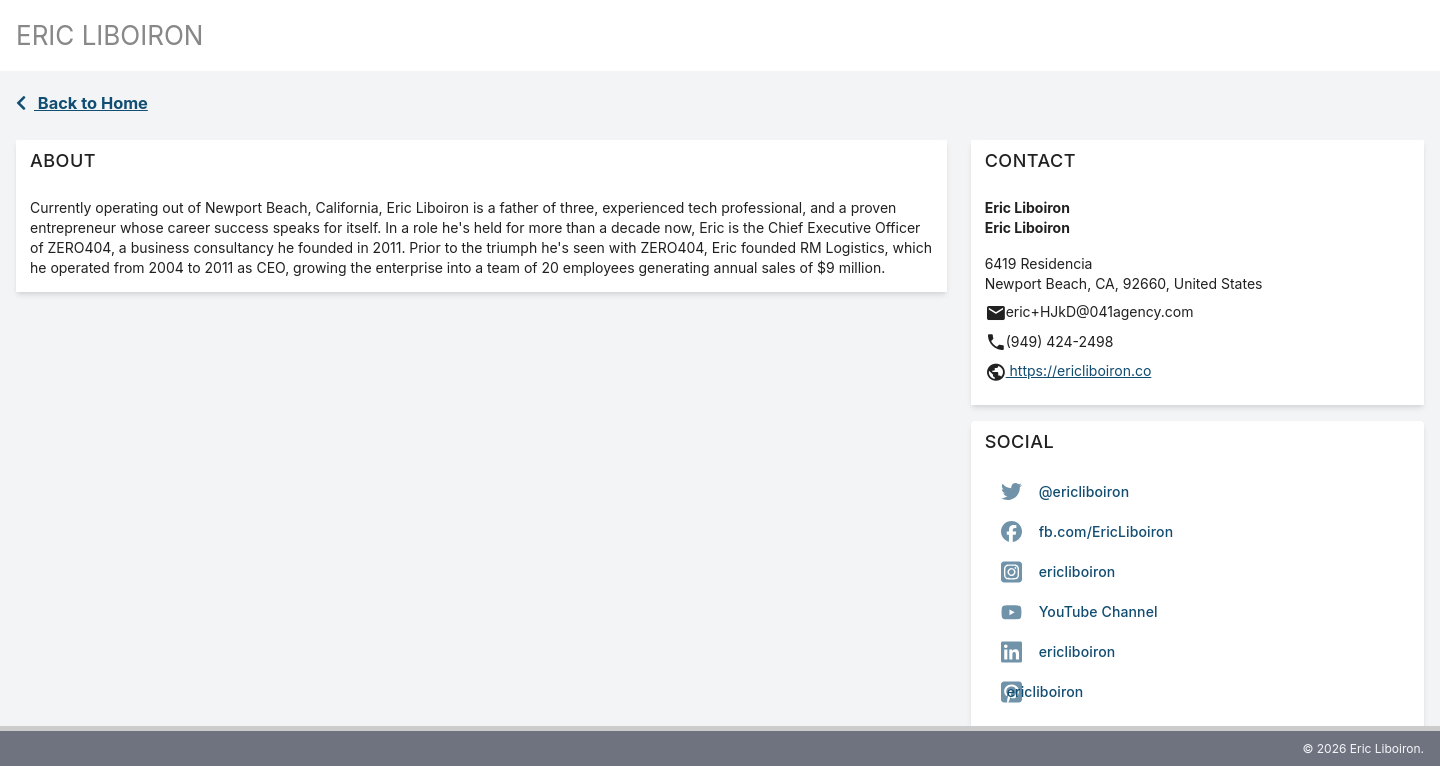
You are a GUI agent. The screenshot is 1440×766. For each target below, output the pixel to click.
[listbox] (1197, 592)
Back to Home (82, 103)
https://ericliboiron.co (1079, 370)
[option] (1197, 492)
